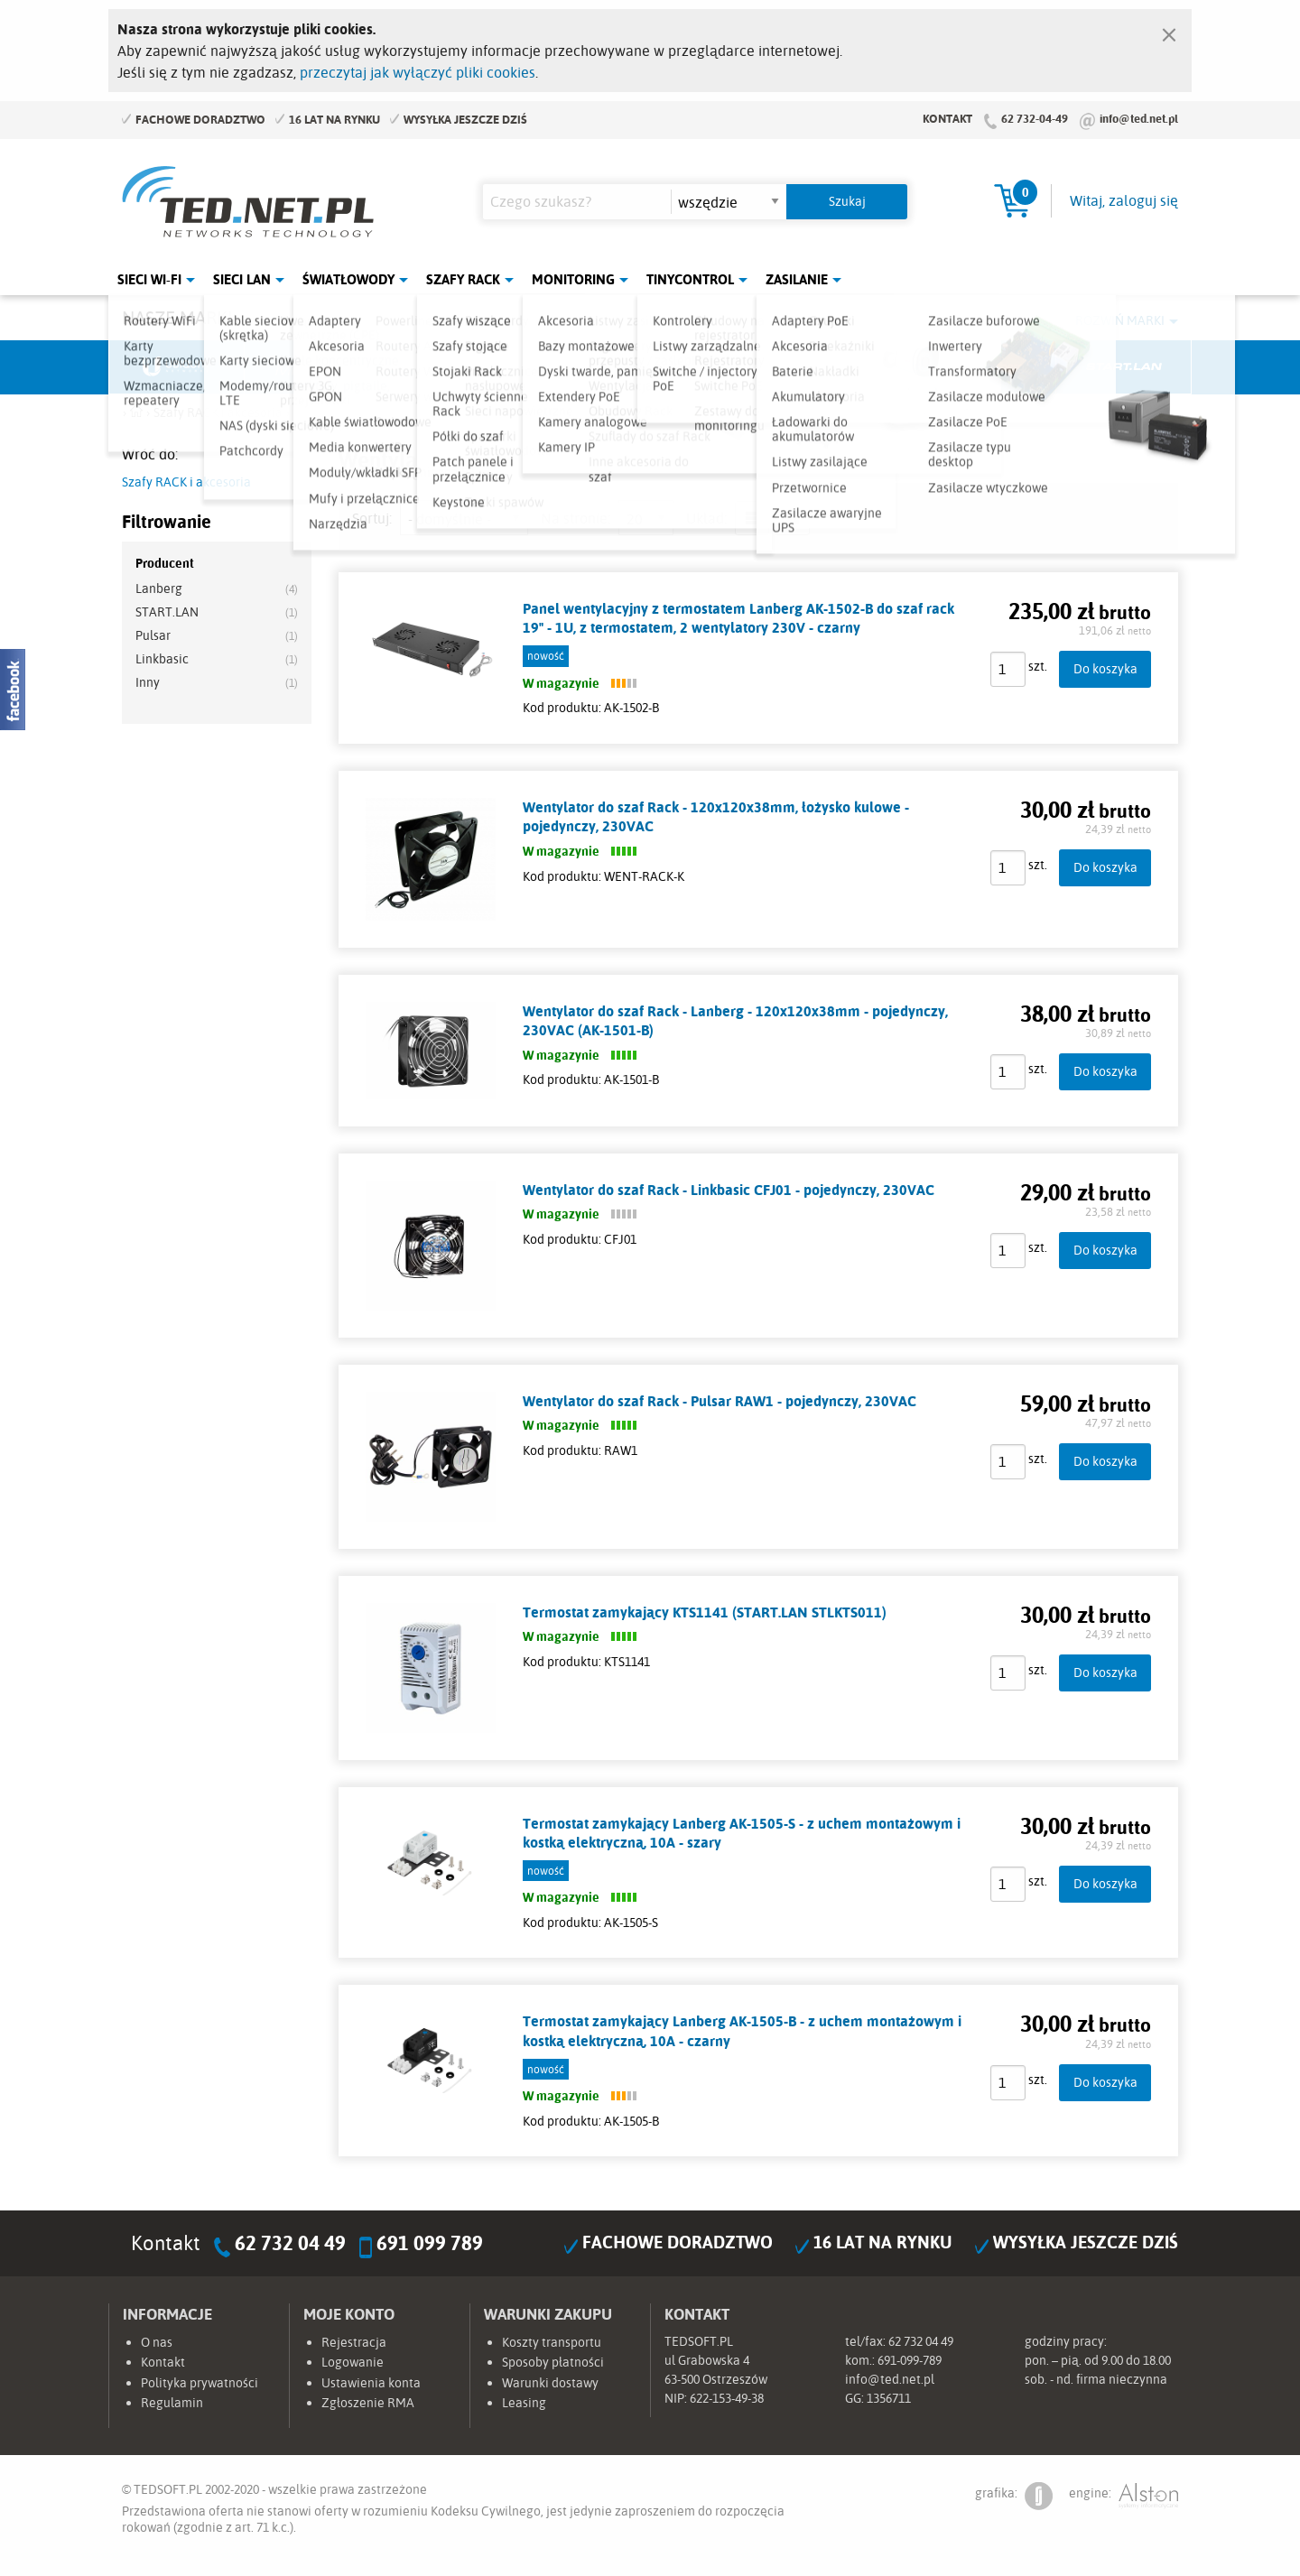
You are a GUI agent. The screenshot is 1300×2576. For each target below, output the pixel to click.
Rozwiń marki (1120, 320)
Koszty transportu (551, 2342)
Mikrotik (312, 367)
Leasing (524, 2403)
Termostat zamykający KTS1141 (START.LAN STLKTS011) (705, 1612)
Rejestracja (353, 2342)
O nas (156, 2342)
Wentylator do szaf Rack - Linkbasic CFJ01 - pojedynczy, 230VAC (728, 1190)
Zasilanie (797, 279)
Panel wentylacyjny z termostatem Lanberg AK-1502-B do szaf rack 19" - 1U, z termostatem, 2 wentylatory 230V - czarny (738, 618)
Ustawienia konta (371, 2383)
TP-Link (718, 367)
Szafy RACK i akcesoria (186, 482)
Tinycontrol (690, 279)
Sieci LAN (242, 279)
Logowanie (352, 2362)
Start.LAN (1124, 367)
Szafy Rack (463, 279)
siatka (792, 518)
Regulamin (172, 2403)
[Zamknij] (1169, 30)
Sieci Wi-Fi (149, 279)
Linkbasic (853, 367)
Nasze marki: (179, 317)
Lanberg (988, 367)
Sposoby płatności (553, 2362)
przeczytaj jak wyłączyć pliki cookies (417, 72)
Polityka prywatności (199, 2383)
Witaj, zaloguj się (1124, 200)
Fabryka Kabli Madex (447, 367)
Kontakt (947, 118)
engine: (1123, 2496)
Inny (147, 682)
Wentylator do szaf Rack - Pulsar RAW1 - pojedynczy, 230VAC (719, 1401)
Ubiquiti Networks (177, 367)
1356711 (889, 2398)
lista (752, 518)
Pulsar (583, 367)
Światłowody (348, 279)
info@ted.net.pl (1139, 118)
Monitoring (573, 279)
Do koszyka (1105, 668)
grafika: (1014, 2496)
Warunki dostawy (550, 2383)
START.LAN (167, 612)
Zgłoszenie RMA (367, 2403)
